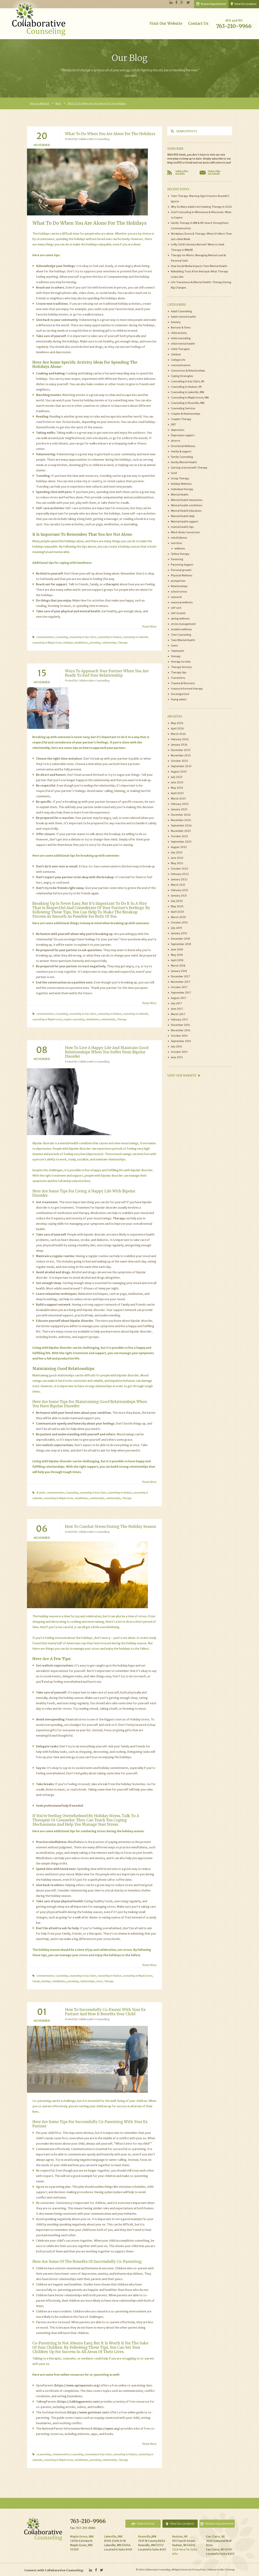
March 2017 (178, 1014)
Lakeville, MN (113, 2536)
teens (174, 645)
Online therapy (180, 554)
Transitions (178, 677)
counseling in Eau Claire (82, 637)
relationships (109, 642)
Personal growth (181, 570)
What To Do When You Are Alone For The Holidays (96, 103)
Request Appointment (211, 4)
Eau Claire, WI (215, 2536)
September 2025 (181, 766)
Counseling (61, 637)
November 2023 (181, 831)
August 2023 (179, 847)
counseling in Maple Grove (47, 642)
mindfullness (179, 537)
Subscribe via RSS (181, 172)
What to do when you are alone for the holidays (110, 134)
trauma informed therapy (187, 688)
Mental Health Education (186, 510)
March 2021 (178, 884)
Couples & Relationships (185, 413)
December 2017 (180, 976)
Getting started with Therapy (189, 467)
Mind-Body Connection (185, 532)
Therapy (123, 642)
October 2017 (179, 987)
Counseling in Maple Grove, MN (190, 397)
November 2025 (181, 755)
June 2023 (177, 858)
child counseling (181, 338)
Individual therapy (182, 489)
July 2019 (176, 928)
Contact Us (198, 23)
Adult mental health (183, 316)
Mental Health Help (182, 516)
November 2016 (180, 1030)
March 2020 (178, 917)
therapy (176, 656)
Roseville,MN (147, 2536)
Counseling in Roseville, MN (187, 403)
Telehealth (177, 651)
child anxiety (179, 333)
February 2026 (180, 739)
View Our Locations (243, 4)
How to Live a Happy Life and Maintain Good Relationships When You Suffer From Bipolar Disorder (106, 1052)
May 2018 (177, 955)
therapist (112, 584)
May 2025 (177, 787)
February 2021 (179, 890)
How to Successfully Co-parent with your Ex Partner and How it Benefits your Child (105, 2011)
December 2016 (180, 1025)
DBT (173, 424)
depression (177, 430)
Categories (176, 304)
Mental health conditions (186, 505)
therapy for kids (181, 661)
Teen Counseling (181, 634)
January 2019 (179, 933)
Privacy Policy (199, 2569)
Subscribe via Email (214, 172)
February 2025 (180, 804)
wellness (179, 548)
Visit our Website (165, 23)
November (42, 145)
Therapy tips (178, 672)
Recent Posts (178, 189)
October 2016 (179, 1035)
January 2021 (179, 895)
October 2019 (179, 922)
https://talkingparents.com (78, 2401)
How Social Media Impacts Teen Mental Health (199, 266)
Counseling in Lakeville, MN (187, 392)
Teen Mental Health (183, 640)
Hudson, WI (179, 2536)
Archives (174, 716)
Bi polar (41, 1492)
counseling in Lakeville (135, 637)
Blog (58, 103)
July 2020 (177, 901)
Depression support (183, 435)
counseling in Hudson (109, 637)
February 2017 (179, 1019)
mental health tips (182, 527)
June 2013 (177, 1057)
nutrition (176, 543)
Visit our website (183, 1075)
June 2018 (177, 949)
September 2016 (181, 1041)
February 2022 (180, 874)
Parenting (177, 559)
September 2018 (181, 944)
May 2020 (177, 906)
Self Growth (178, 613)
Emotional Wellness (183, 446)
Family (36, 1981)
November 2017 (180, 981)
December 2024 (181, 814)
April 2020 (177, 911)
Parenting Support (182, 564)
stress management (183, 624)
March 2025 (178, 798)
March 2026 (178, 734)
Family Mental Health (184, 462)
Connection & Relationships (188, 370)
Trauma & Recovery (183, 683)
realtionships (97, 1498)
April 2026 (177, 728)
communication (45, 637)
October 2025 (179, 760)
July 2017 (176, 1003)
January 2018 (179, 971)
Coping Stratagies (182, 376)
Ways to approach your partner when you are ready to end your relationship (107, 673)
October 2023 (179, 836)
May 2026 (177, 723)
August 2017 (178, 998)
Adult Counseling (181, 311)
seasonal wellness (182, 602)
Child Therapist (180, 349)
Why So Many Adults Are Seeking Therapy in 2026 (201, 206)
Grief (174, 473)
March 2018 (178, 965)
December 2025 (180, 750)
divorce (175, 440)
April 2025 (177, 793)
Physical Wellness (181, 575)
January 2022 (179, 879)
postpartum (178, 580)
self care (176, 607)
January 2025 (179, 809)
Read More (149, 626)
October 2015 (179, 1052)
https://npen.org (106, 2428)
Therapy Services (181, 667)
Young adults (179, 699)
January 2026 (179, 744)
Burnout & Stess (181, 327)
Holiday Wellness (181, 483)
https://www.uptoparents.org (77, 2385)
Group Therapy (180, 478)
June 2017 (177, 1008)
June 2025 (177, 782)
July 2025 (177, 777)
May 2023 (177, 863)
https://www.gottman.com (88, 2412)
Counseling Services (183, 408)
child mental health (183, 343)
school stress (179, 591)
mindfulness (81, 642)
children (176, 354)
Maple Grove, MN (82, 2536)
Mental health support (184, 521)
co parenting (44, 2454)
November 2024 (181, 820)
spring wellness (180, 618)
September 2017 (181, 992)
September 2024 (181, 825)
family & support (181, 451)
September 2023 (181, 841)
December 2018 (180, 938)
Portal (143, 2523)
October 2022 (179, 868)
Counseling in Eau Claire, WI (187, 381)
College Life (178, 359)
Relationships (179, 586)
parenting (95, 642)
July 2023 (176, 852)
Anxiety (176, 322)
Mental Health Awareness (186, 500)
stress (99, 1981)
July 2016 (176, 1046)
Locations (180, 2523)
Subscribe (175, 148)
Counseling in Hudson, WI (186, 386)
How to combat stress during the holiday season (110, 1526)
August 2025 (179, 771)
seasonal (176, 597)
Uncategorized (180, 694)
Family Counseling (182, 456)
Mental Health (179, 494)
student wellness (181, 629)
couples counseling (73, 1019)
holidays (68, 642)
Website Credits (216, 2569)
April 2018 (177, 960)
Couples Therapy (181, 419)
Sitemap (230, 2569)
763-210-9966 (234, 26)
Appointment (217, 2523)
